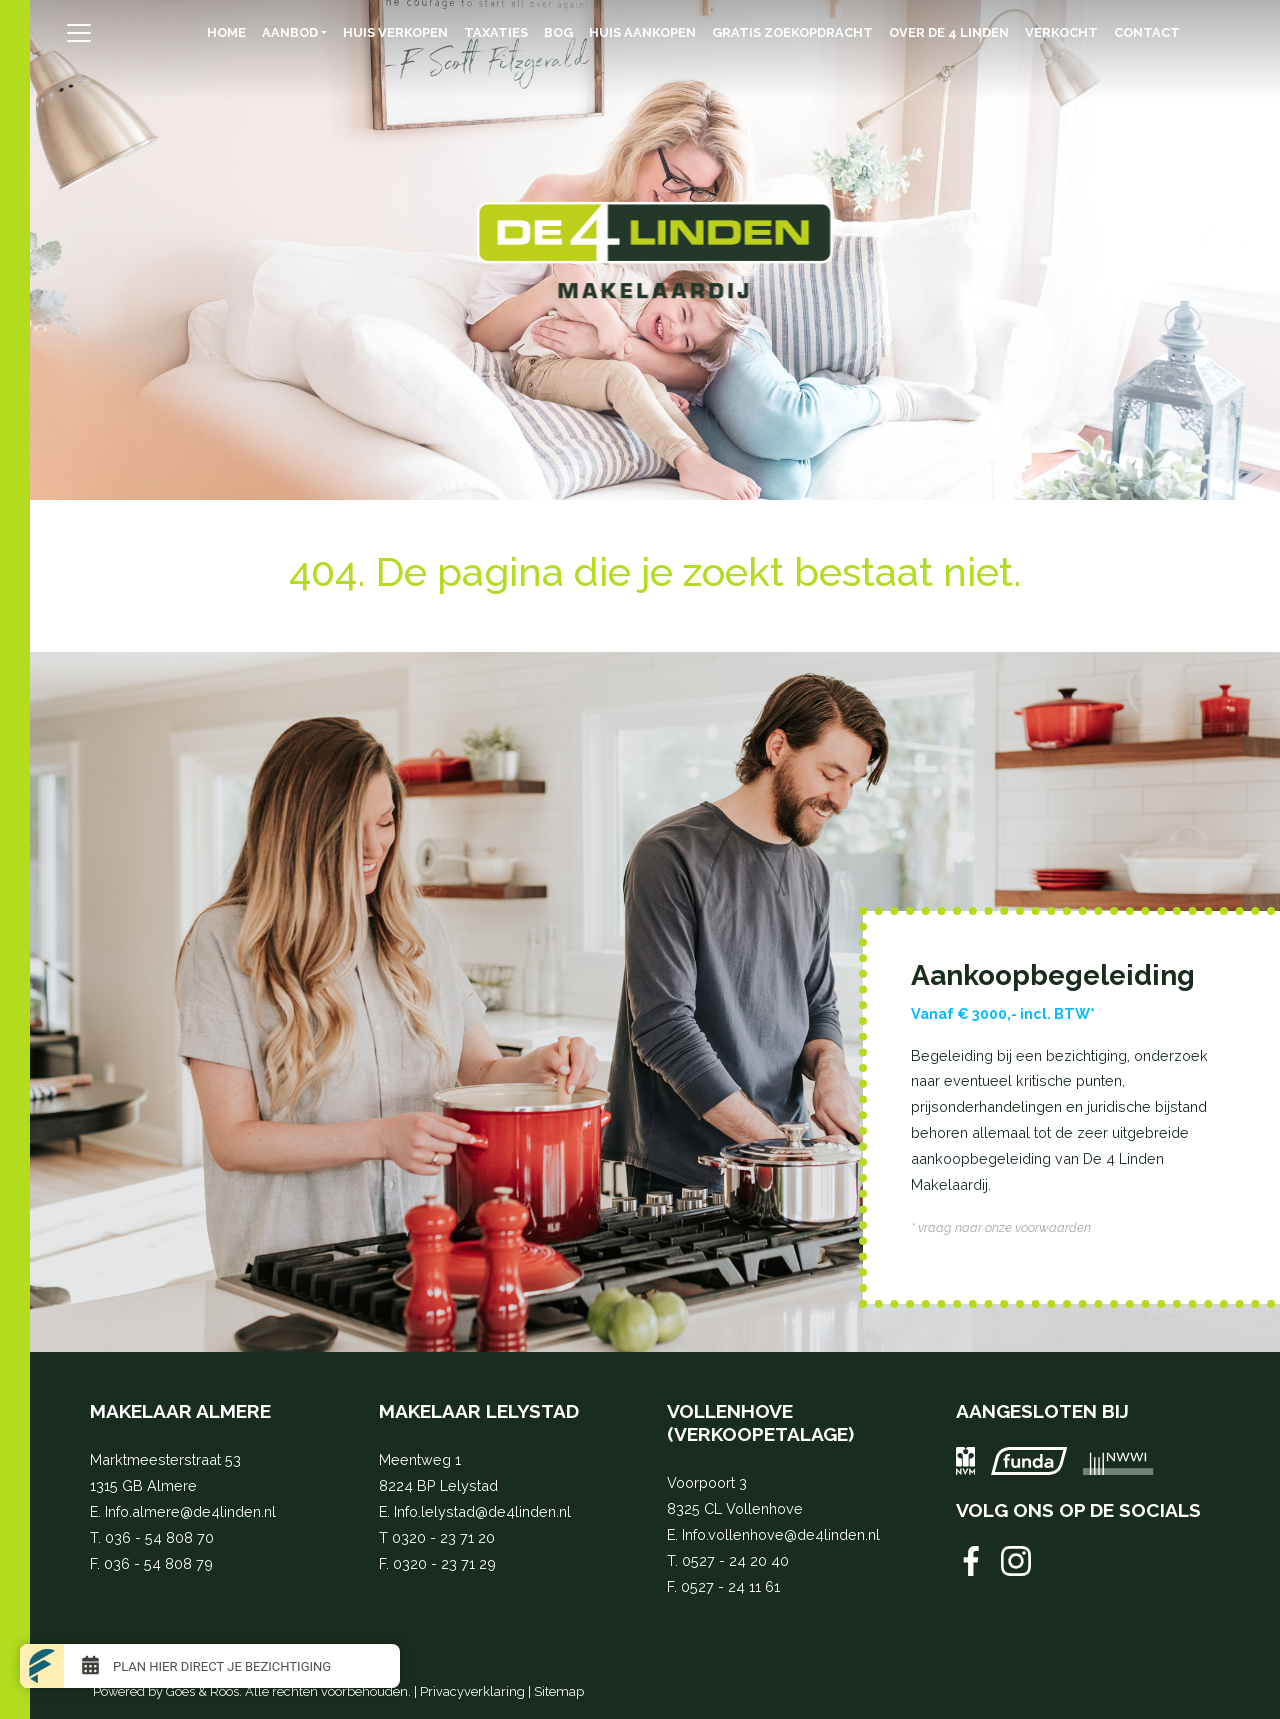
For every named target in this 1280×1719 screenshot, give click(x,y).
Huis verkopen (395, 32)
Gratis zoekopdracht (792, 32)
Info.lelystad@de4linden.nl (482, 1511)
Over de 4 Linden (949, 32)
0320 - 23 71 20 (443, 1537)
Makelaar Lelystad (479, 1411)
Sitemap (559, 1691)
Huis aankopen (642, 32)
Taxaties (496, 32)
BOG (558, 32)
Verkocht (1061, 32)
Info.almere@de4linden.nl (190, 1511)
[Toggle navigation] (79, 33)
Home (226, 32)
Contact (1147, 32)
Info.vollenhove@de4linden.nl (781, 1534)
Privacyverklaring (472, 1691)
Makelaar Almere (180, 1411)
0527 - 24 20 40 (735, 1560)
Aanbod (290, 32)
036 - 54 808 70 (159, 1537)
